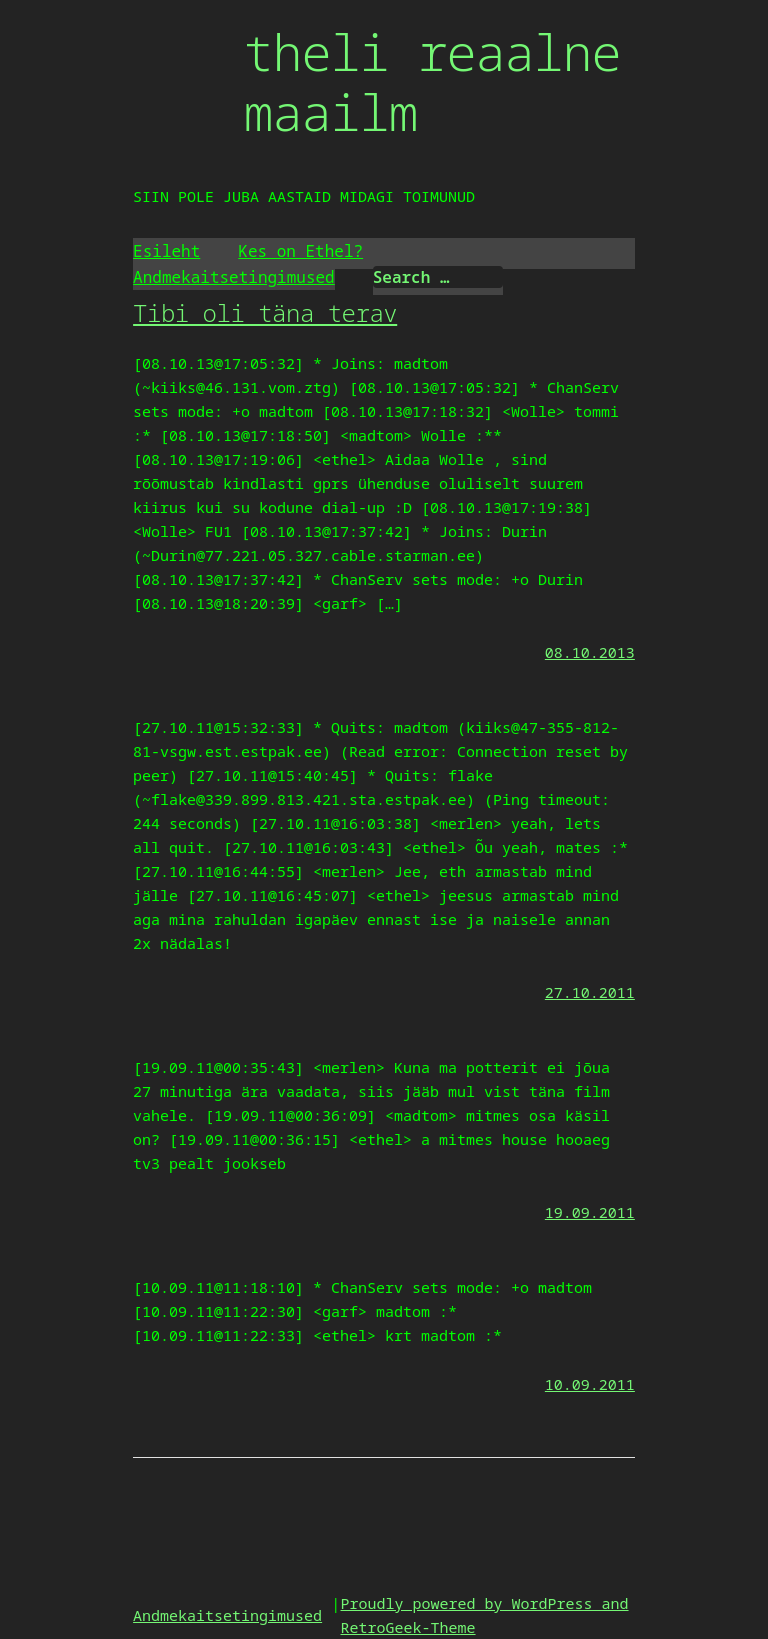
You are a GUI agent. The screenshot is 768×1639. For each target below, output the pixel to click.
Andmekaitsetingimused (234, 277)
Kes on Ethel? (300, 251)
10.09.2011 (590, 1384)
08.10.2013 (590, 652)
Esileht (166, 251)
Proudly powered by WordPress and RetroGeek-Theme (485, 1615)
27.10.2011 (590, 992)
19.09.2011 (590, 1212)
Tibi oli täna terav (265, 312)
